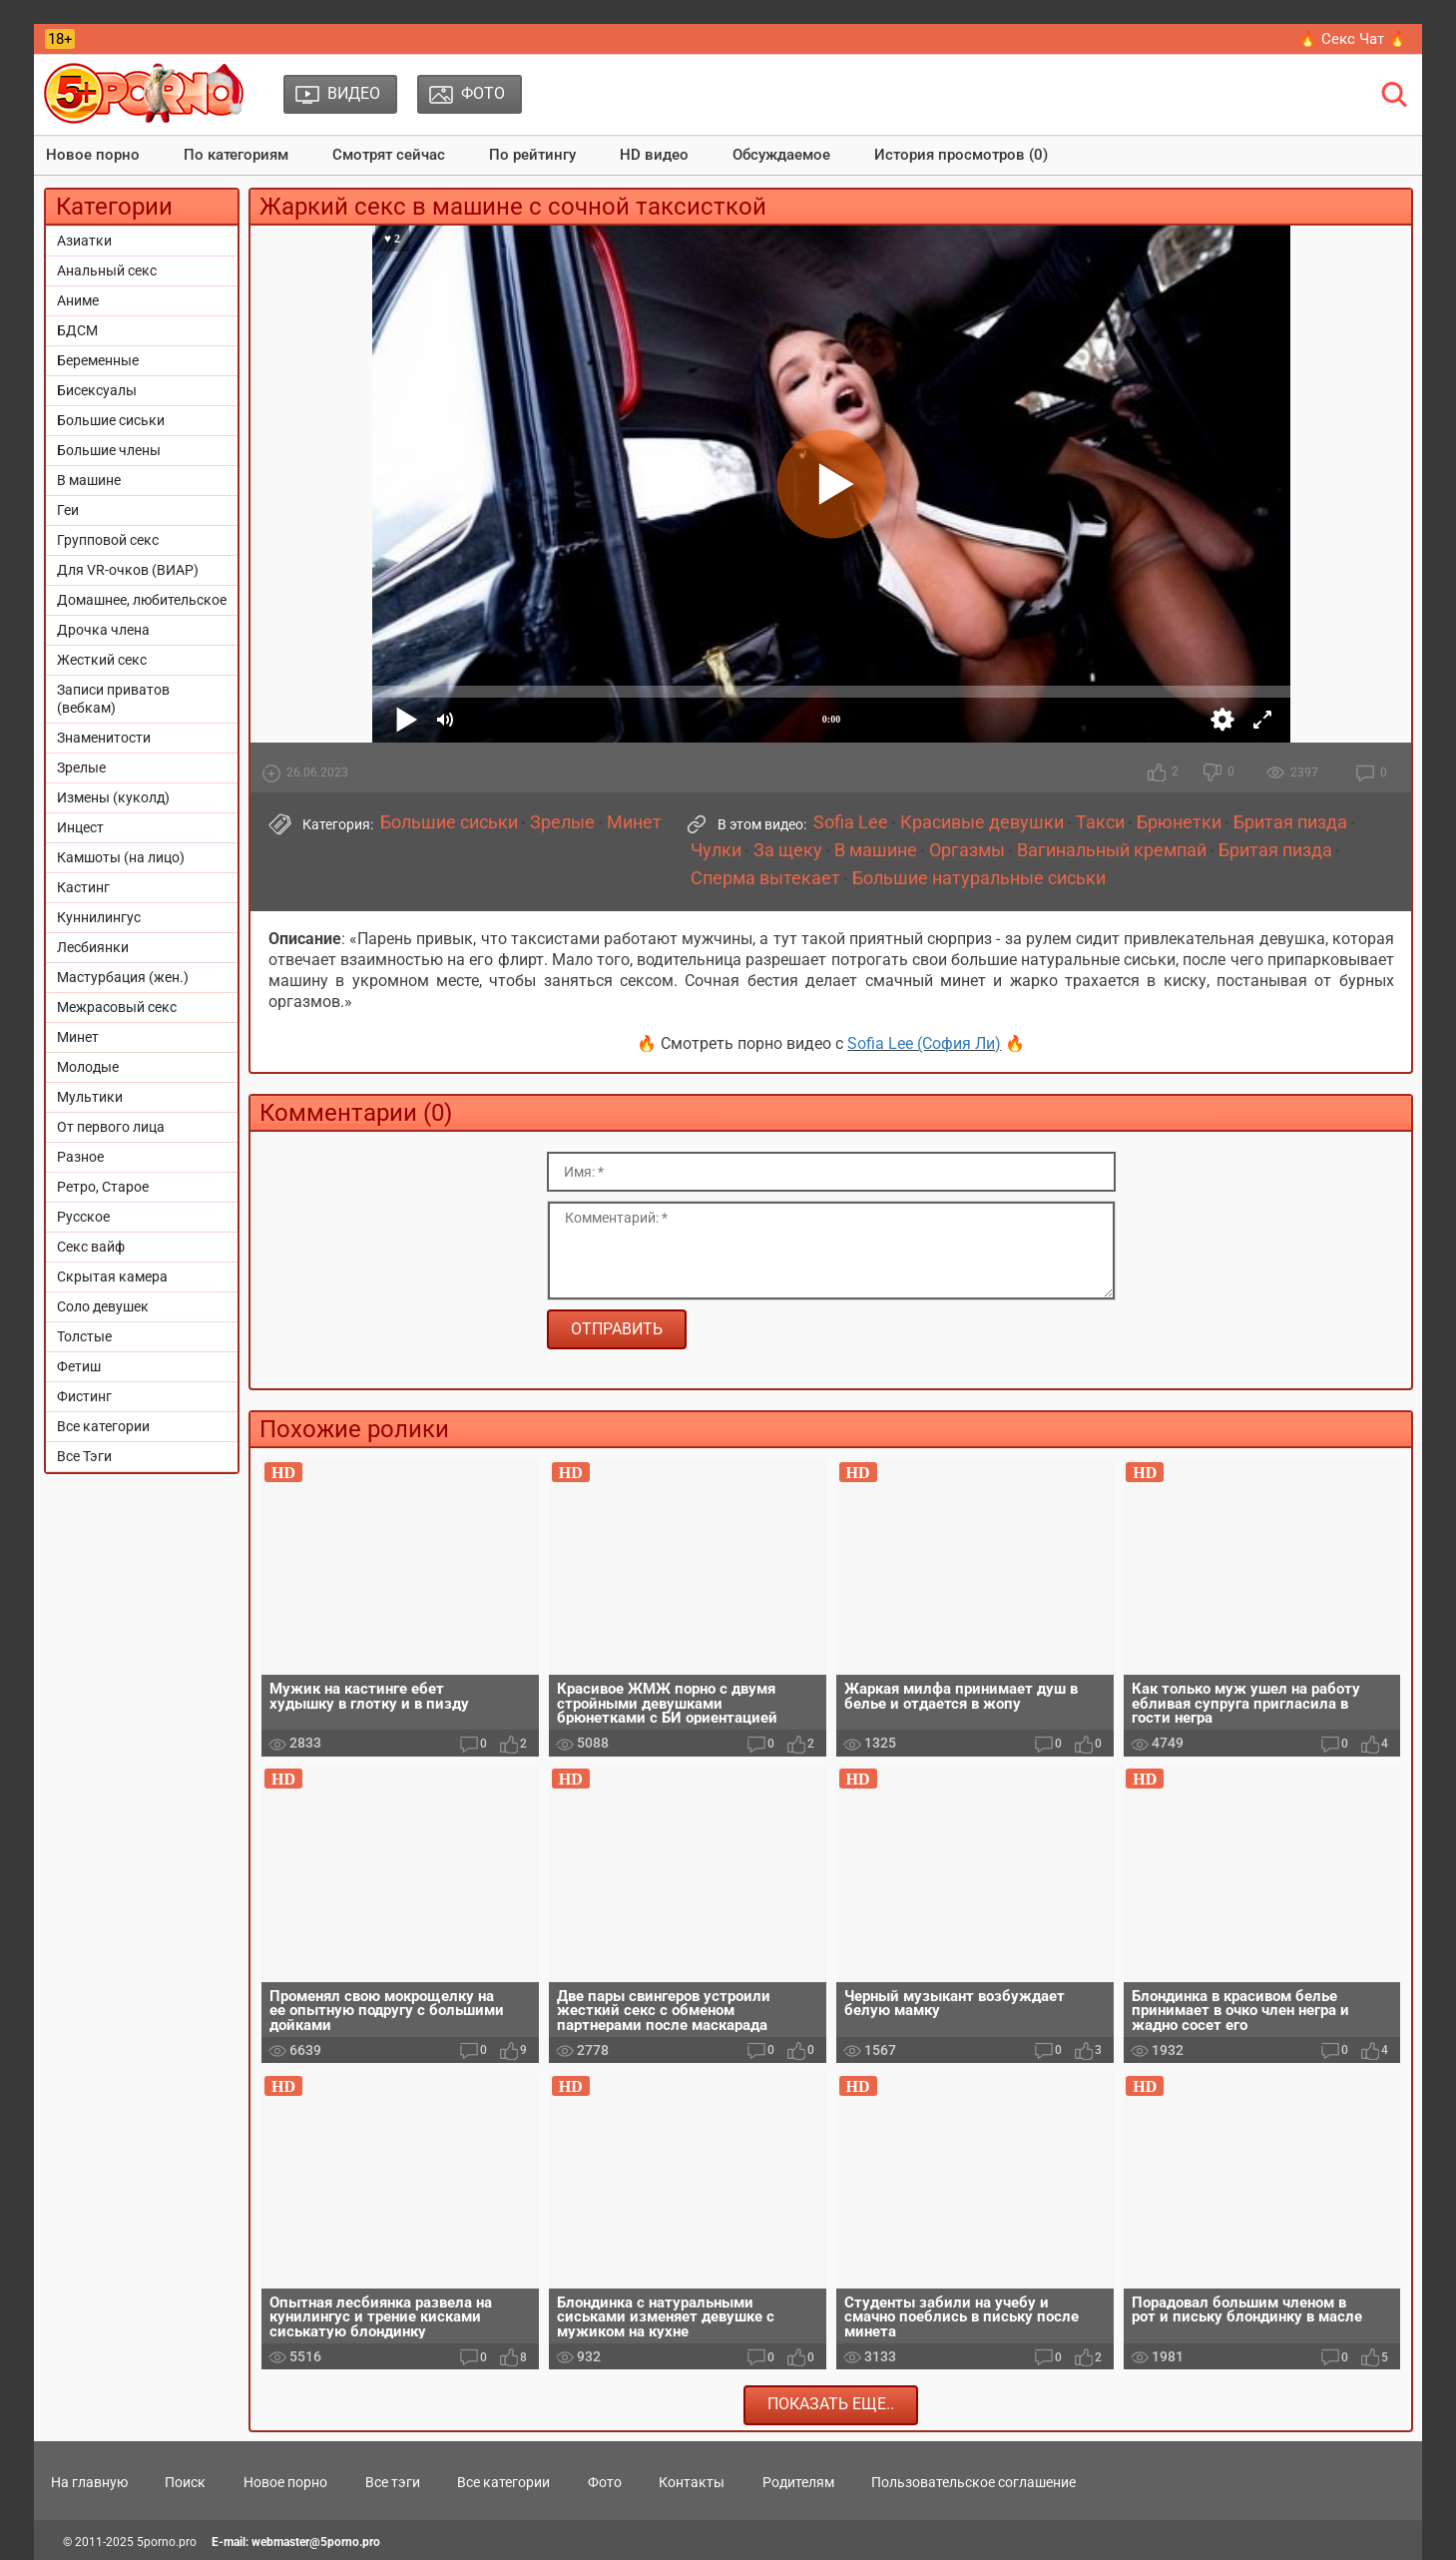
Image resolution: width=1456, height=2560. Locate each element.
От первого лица (111, 1127)
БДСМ (77, 330)
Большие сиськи (111, 420)
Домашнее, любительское (142, 600)
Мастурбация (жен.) (123, 977)
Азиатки (84, 241)
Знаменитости (104, 738)
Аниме (78, 300)
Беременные (98, 360)
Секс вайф (91, 1247)
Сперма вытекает (765, 878)
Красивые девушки (982, 822)
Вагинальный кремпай (1112, 850)
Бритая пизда (1290, 822)
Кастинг (83, 887)
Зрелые (81, 767)
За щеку (787, 850)
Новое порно (93, 155)
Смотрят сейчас (388, 155)
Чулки (716, 850)
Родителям (798, 2482)
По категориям (236, 155)
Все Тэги (84, 1456)
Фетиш (79, 1366)
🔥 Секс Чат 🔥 (1352, 39)
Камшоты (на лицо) (121, 857)
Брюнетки (1179, 822)
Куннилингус (99, 917)
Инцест (80, 827)
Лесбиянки (93, 947)
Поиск (185, 2482)
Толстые (84, 1336)
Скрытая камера (112, 1276)
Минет (78, 1037)
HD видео (654, 155)
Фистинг (84, 1396)
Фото (605, 2482)
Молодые (88, 1067)
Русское (83, 1217)
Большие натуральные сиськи (979, 878)
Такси (1100, 822)
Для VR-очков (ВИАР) (128, 570)
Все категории (103, 1426)
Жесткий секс (102, 660)
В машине (89, 480)
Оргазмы (967, 850)
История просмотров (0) (961, 155)
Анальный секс (107, 270)
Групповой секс (108, 540)
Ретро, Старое (103, 1187)
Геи (68, 510)
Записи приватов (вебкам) (113, 699)
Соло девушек (103, 1306)
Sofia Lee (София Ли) (924, 1043)
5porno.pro (167, 2542)
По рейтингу (532, 155)
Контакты (692, 2482)
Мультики (90, 1097)
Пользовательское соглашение (973, 2482)
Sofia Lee (850, 822)
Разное (80, 1157)
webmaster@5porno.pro (315, 2542)
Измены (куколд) (113, 797)
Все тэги (392, 2482)
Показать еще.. (830, 2403)
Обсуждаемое (781, 155)
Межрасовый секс (117, 1007)
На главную (89, 2482)
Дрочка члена (103, 630)
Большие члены (109, 450)
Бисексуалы (97, 390)
